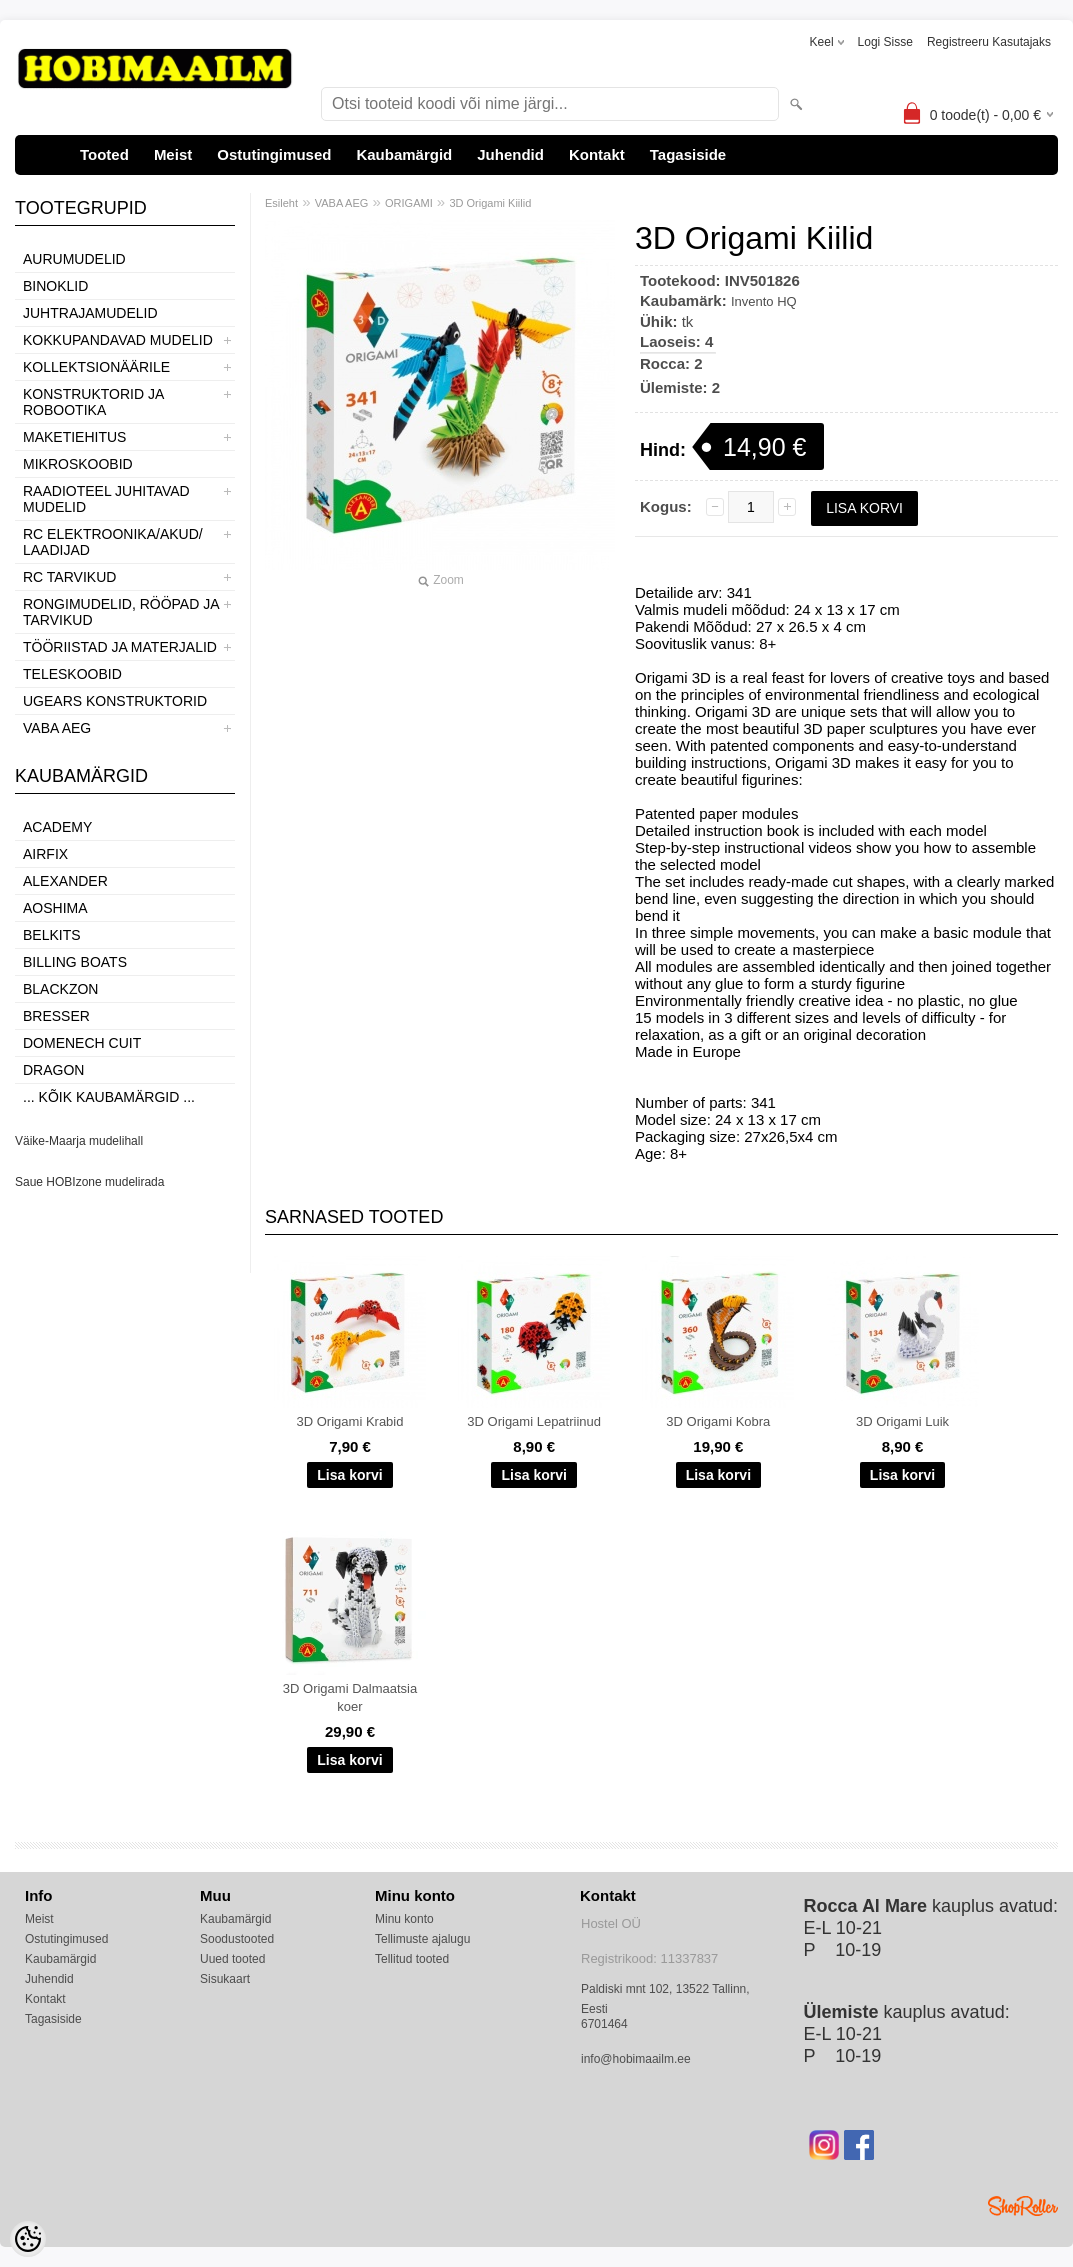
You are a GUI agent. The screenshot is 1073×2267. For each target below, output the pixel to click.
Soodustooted (237, 1939)
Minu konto (404, 1919)
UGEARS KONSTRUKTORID (115, 701)
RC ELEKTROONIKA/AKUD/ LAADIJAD (113, 542)
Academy (57, 827)
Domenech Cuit (82, 1043)
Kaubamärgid (404, 154)
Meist (173, 154)
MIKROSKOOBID (78, 464)
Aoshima (55, 908)
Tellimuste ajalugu (422, 1939)
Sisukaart (225, 1979)
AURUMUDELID (74, 259)
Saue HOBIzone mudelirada (89, 1182)
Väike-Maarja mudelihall (79, 1141)
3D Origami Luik (902, 1421)
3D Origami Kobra (718, 1421)
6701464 (604, 2024)
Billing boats (75, 962)
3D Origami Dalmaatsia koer (350, 1697)
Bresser (56, 1016)
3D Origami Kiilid (490, 203)
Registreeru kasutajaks (989, 42)
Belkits (52, 935)
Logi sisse (885, 42)
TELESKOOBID (72, 674)
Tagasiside (688, 154)
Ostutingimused (274, 154)
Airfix (45, 854)
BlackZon (60, 989)
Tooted (104, 154)
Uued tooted (232, 1959)
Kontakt (597, 154)
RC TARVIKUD (69, 577)
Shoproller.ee (1023, 2206)
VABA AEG (57, 728)
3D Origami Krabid (350, 1421)
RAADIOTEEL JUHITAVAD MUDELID (106, 499)
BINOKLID (55, 286)
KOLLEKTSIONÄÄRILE (96, 367)
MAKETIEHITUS (74, 437)
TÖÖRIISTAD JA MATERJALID (120, 647)
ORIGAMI (409, 203)
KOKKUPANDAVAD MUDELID (118, 340)
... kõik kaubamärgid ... (109, 1097)
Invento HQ (764, 301)
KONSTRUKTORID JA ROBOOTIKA (93, 402)
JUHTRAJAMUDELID (90, 313)
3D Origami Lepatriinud (534, 1421)
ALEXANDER (65, 881)
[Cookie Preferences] (28, 2239)
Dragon (53, 1070)
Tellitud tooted (412, 1959)
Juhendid (510, 154)
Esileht (281, 203)
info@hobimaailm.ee (636, 2059)
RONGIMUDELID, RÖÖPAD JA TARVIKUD (121, 612)
